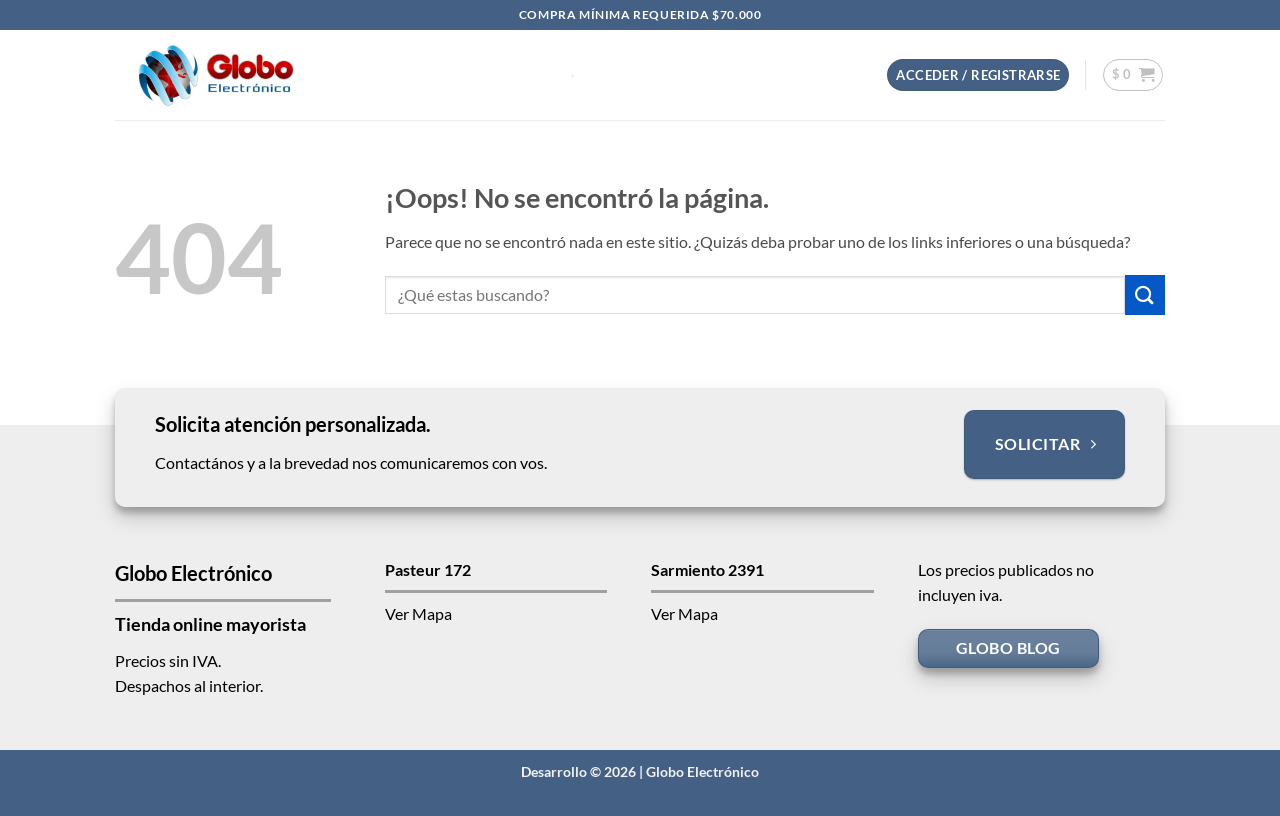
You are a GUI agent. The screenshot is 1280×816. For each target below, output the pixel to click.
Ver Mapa (418, 613)
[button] (978, 75)
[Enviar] (1145, 294)
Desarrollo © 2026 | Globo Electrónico (640, 771)
